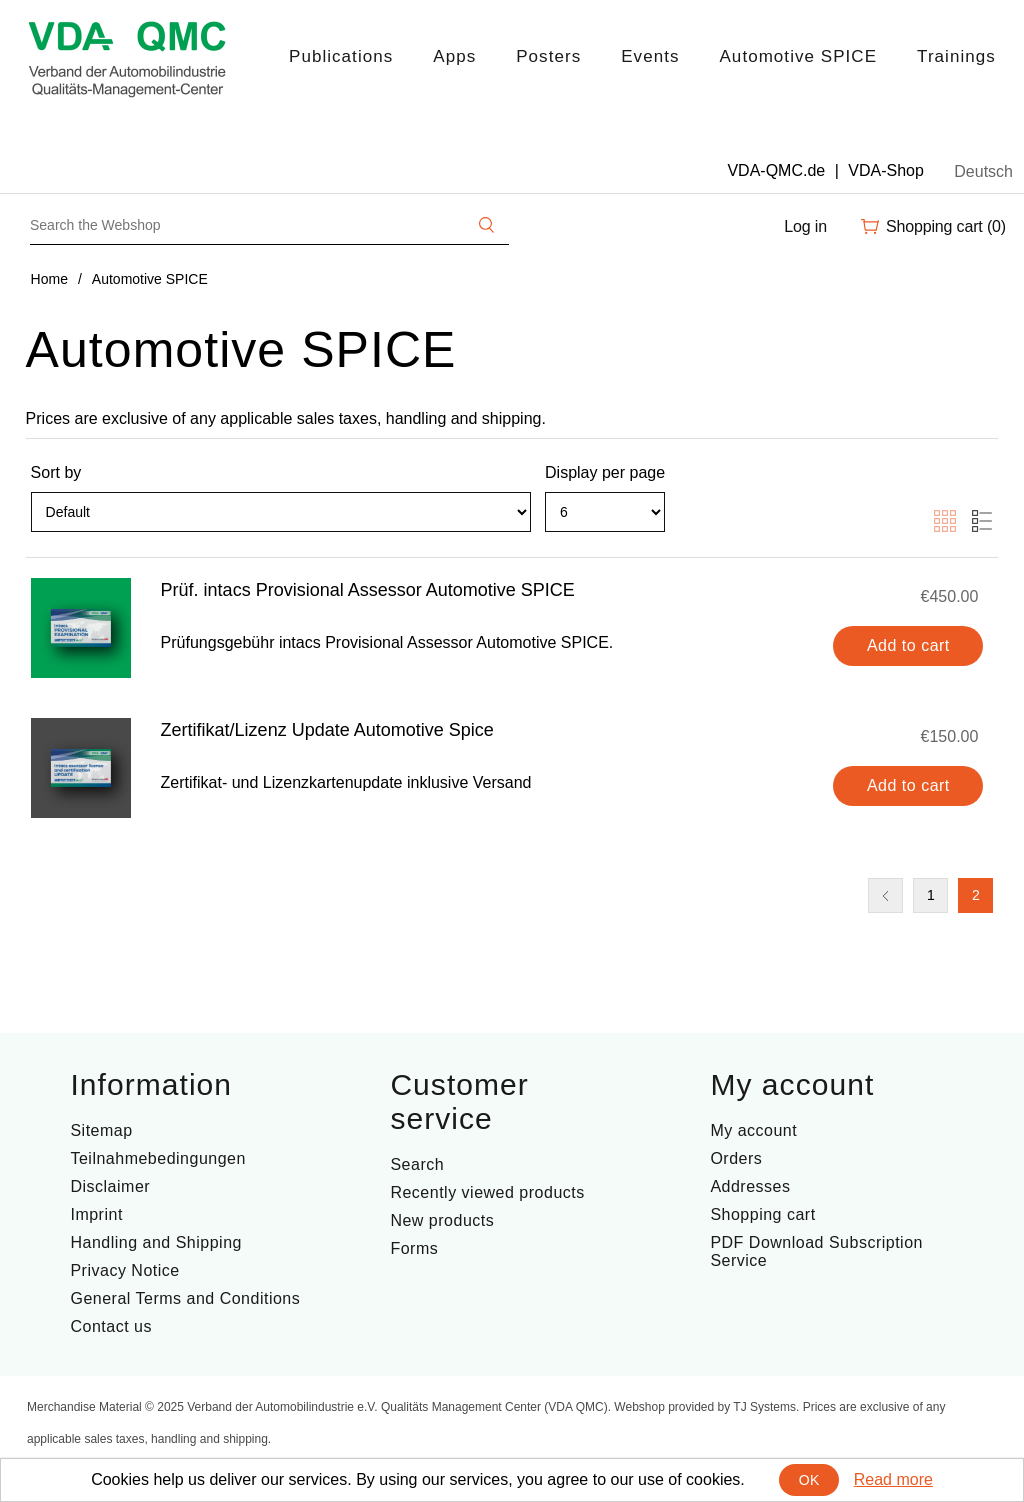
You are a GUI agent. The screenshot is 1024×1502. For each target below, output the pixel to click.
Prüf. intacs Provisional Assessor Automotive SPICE (368, 590)
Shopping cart (762, 1214)
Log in (805, 226)
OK (809, 1480)
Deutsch (983, 171)
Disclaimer (110, 1186)
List (981, 521)
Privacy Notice (124, 1270)
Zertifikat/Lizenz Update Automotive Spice (327, 730)
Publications (341, 56)
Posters (548, 56)
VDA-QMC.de (776, 170)
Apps (454, 56)
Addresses (750, 1186)
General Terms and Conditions (185, 1298)
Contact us (110, 1326)
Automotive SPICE (798, 56)
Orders (736, 1158)
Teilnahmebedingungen (157, 1158)
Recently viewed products (487, 1192)
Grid (945, 521)
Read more (893, 1479)
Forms (414, 1248)
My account (753, 1130)
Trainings (956, 56)
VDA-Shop (886, 170)
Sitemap (101, 1130)
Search (417, 1164)
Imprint (96, 1214)
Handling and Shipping (156, 1242)
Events (650, 56)
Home (49, 279)
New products (442, 1220)
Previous (885, 895)
